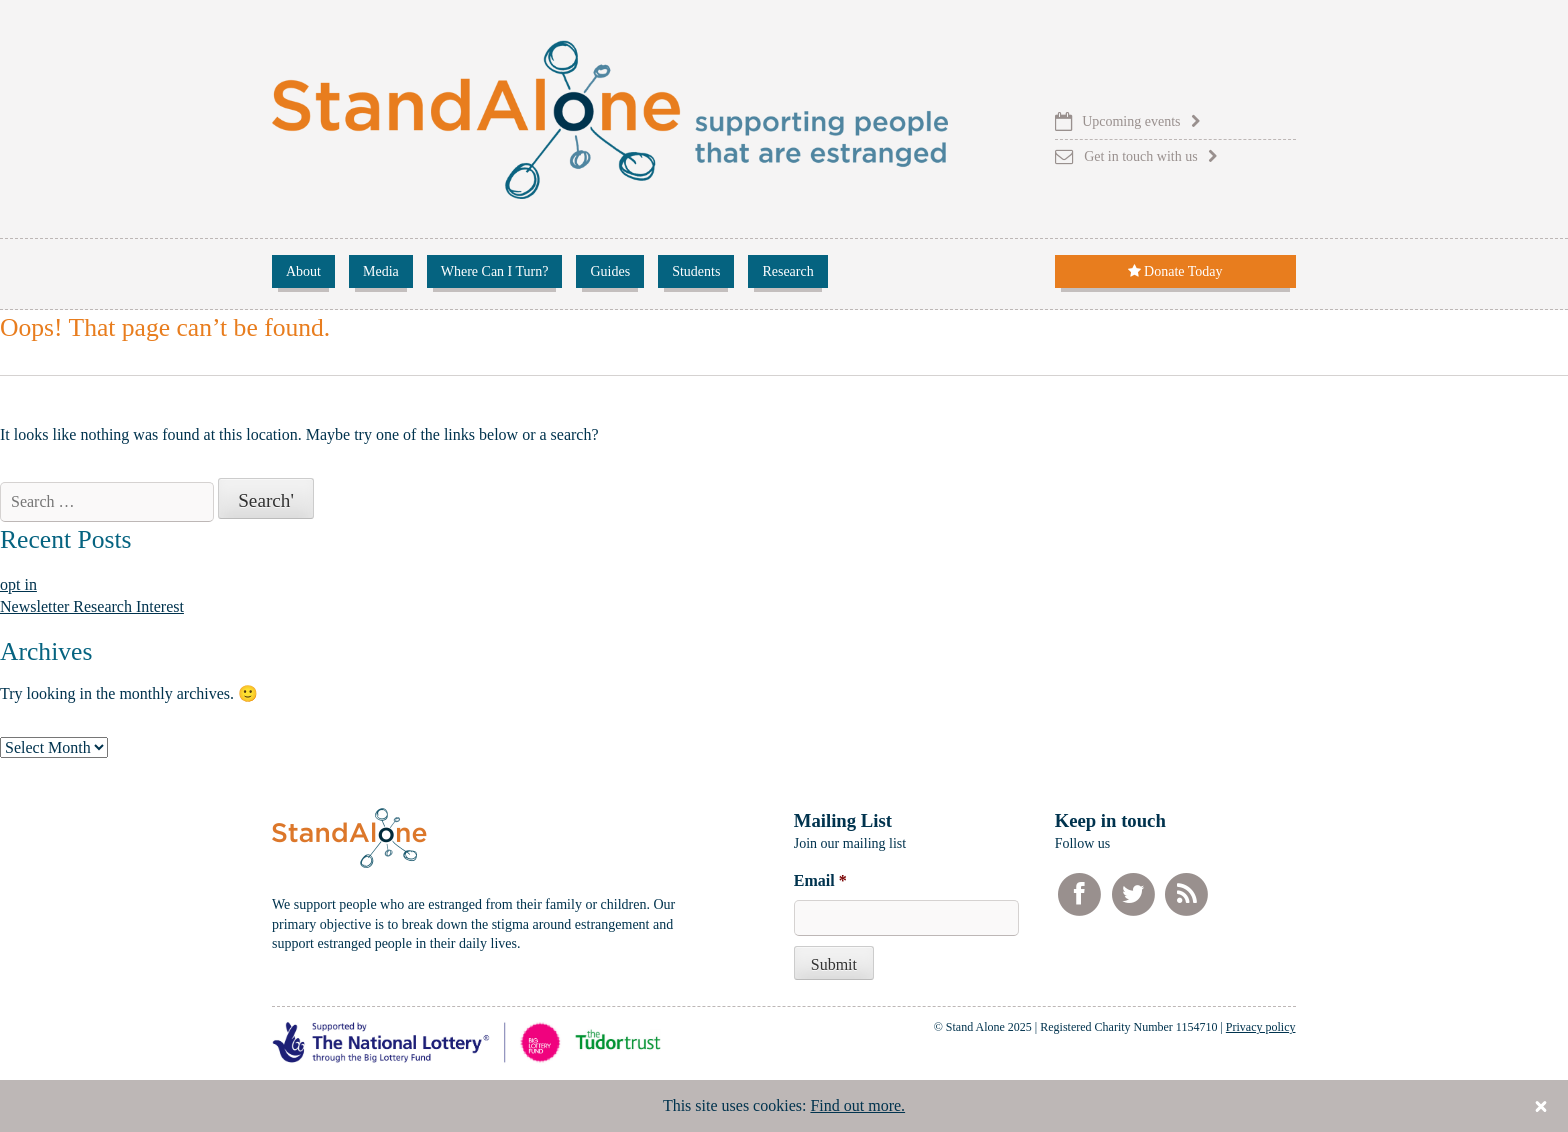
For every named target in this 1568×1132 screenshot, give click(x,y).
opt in (18, 584)
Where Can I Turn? (495, 271)
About (303, 271)
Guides (610, 271)
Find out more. (857, 1105)
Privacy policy (1261, 1027)
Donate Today (1175, 271)
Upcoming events (1131, 121)
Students (696, 271)
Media (381, 271)
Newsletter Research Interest (92, 606)
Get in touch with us (1141, 156)
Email (820, 880)
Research (787, 271)
